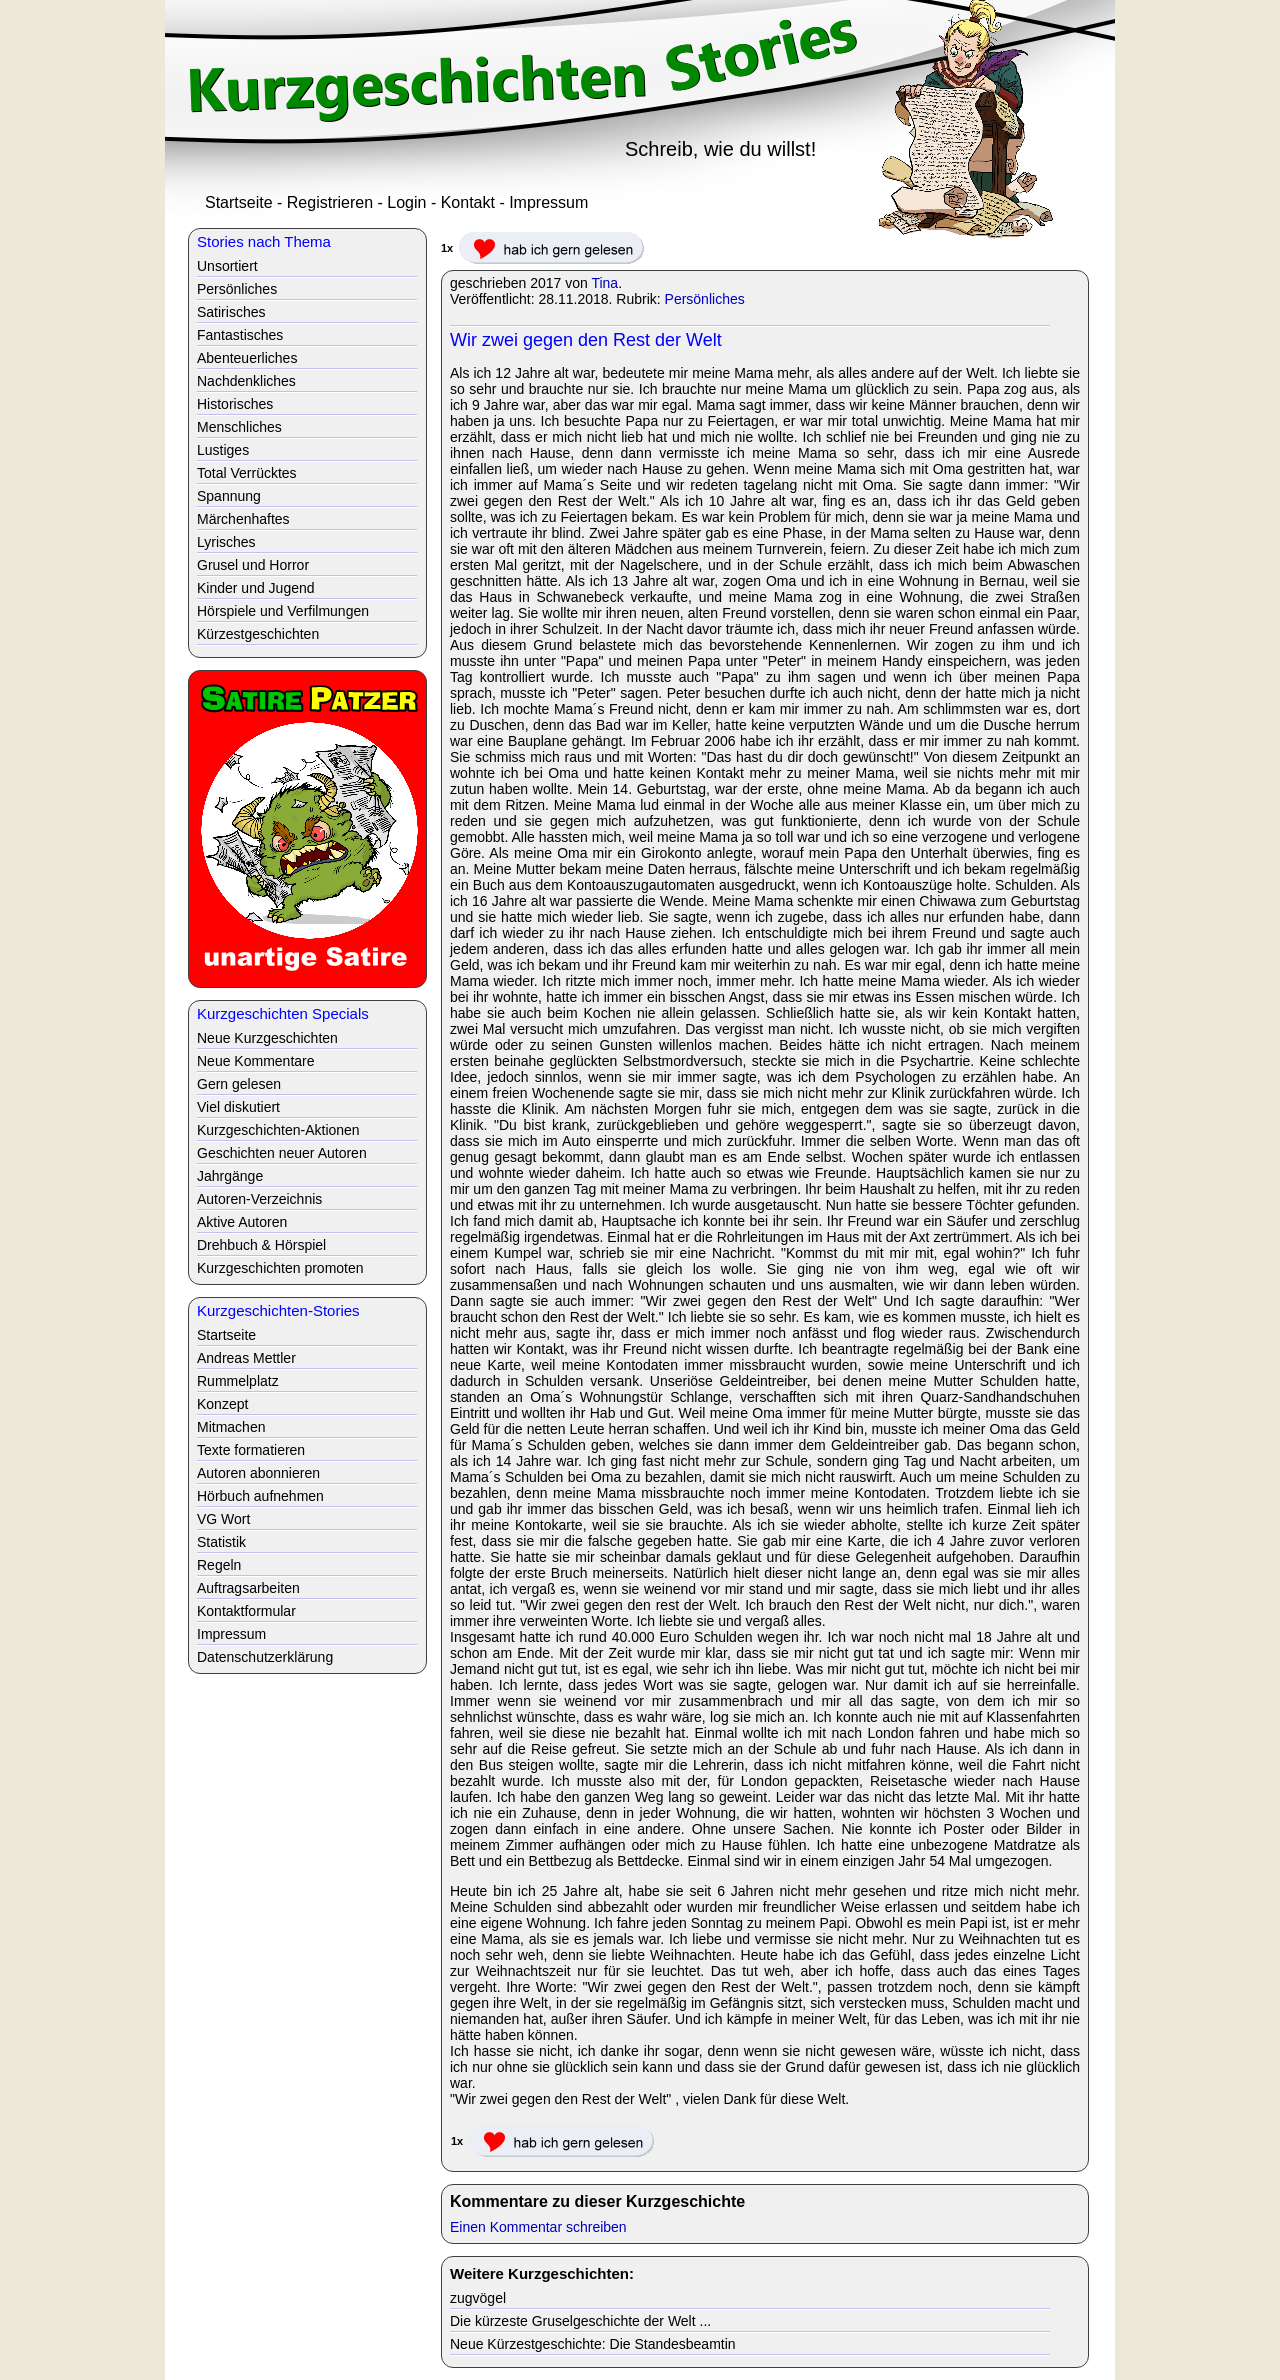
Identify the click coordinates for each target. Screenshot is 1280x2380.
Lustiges (223, 450)
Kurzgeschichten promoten (280, 1268)
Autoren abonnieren (258, 1473)
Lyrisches (226, 542)
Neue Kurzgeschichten (267, 1038)
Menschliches (239, 427)
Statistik (221, 1542)
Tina (604, 283)
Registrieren (330, 202)
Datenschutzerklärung (265, 1657)
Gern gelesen (239, 1084)
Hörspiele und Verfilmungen (283, 611)
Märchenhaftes (243, 519)
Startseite (239, 202)
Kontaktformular (246, 1611)
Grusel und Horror (253, 565)
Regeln (219, 1565)
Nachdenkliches (246, 381)
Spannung (229, 496)
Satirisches (231, 312)
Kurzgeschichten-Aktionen (278, 1130)
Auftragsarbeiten (248, 1588)
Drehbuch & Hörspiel (261, 1245)
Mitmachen (231, 1427)
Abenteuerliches (247, 358)
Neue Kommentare (256, 1061)
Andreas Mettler (246, 1358)
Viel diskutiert (238, 1107)
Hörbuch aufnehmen (260, 1496)
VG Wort (223, 1519)
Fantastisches (240, 335)
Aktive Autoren (242, 1222)
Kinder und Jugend (256, 588)
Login (406, 202)
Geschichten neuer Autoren (282, 1153)
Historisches (235, 404)
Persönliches (705, 299)
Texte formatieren (251, 1450)
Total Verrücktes (247, 473)
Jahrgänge (230, 1176)
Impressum (548, 202)
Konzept (222, 1404)
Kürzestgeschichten (258, 634)
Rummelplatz (238, 1381)
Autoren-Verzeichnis (259, 1199)
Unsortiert (227, 266)
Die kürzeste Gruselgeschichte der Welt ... (580, 2321)
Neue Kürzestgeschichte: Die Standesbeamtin (593, 2344)
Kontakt (468, 202)
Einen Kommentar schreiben (538, 2227)
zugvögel (478, 2298)
